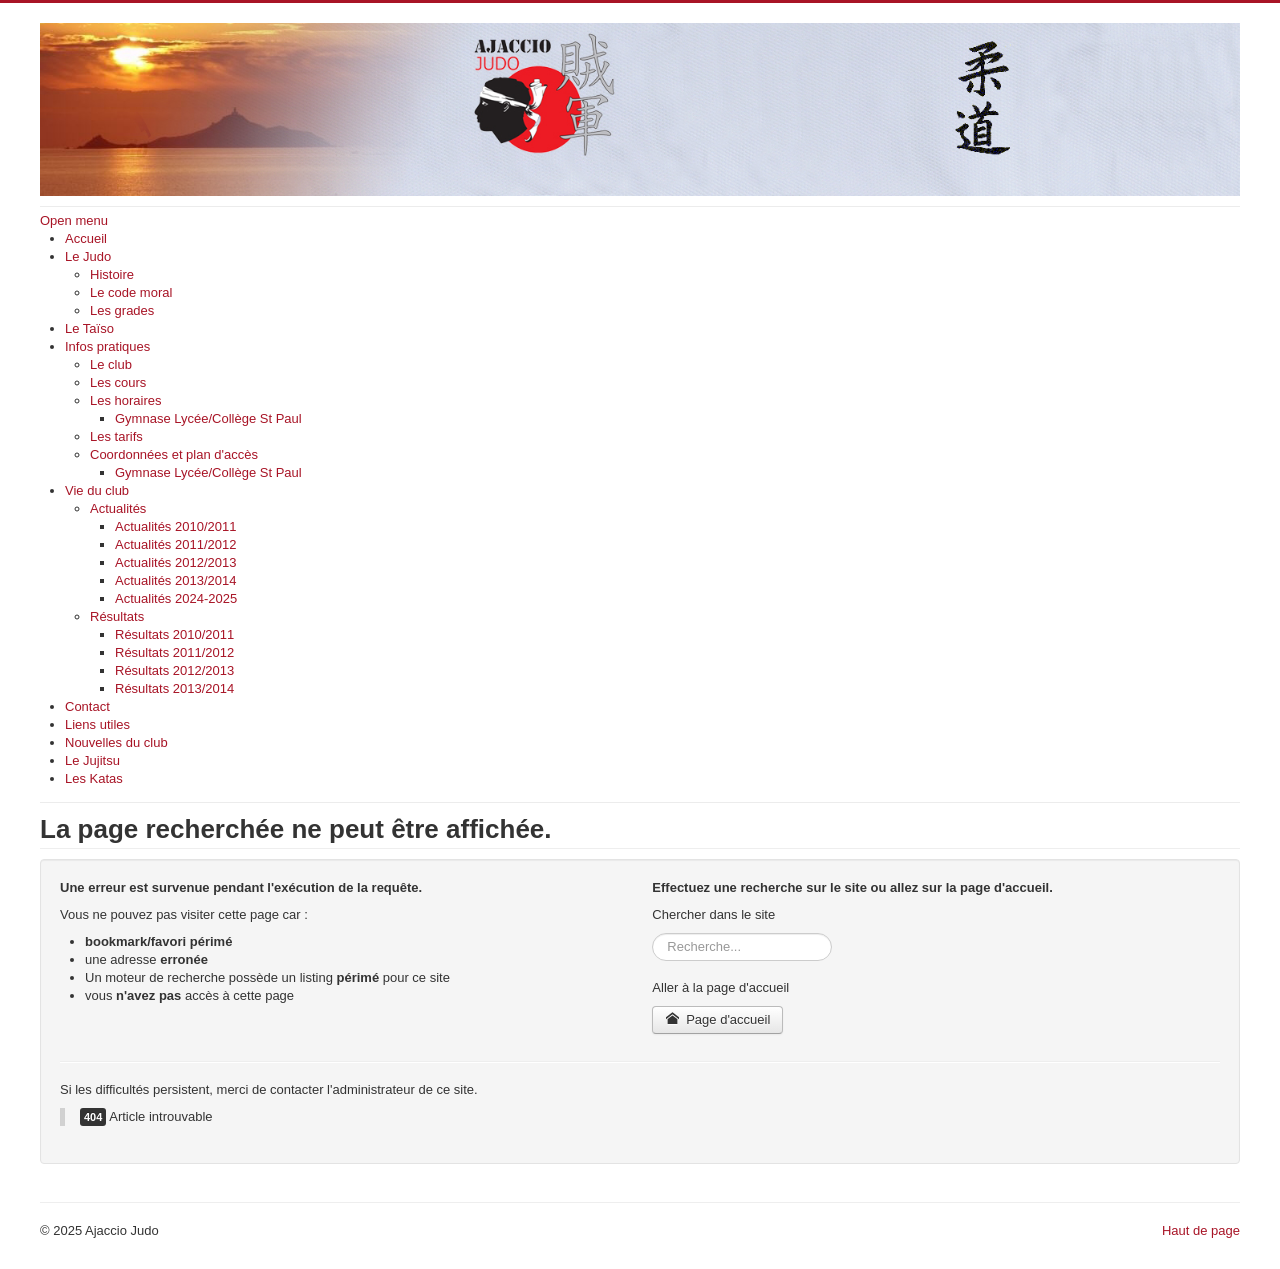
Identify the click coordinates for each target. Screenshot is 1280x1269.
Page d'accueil (717, 1019)
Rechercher (652, 933)
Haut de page (1201, 1230)
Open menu (74, 220)
